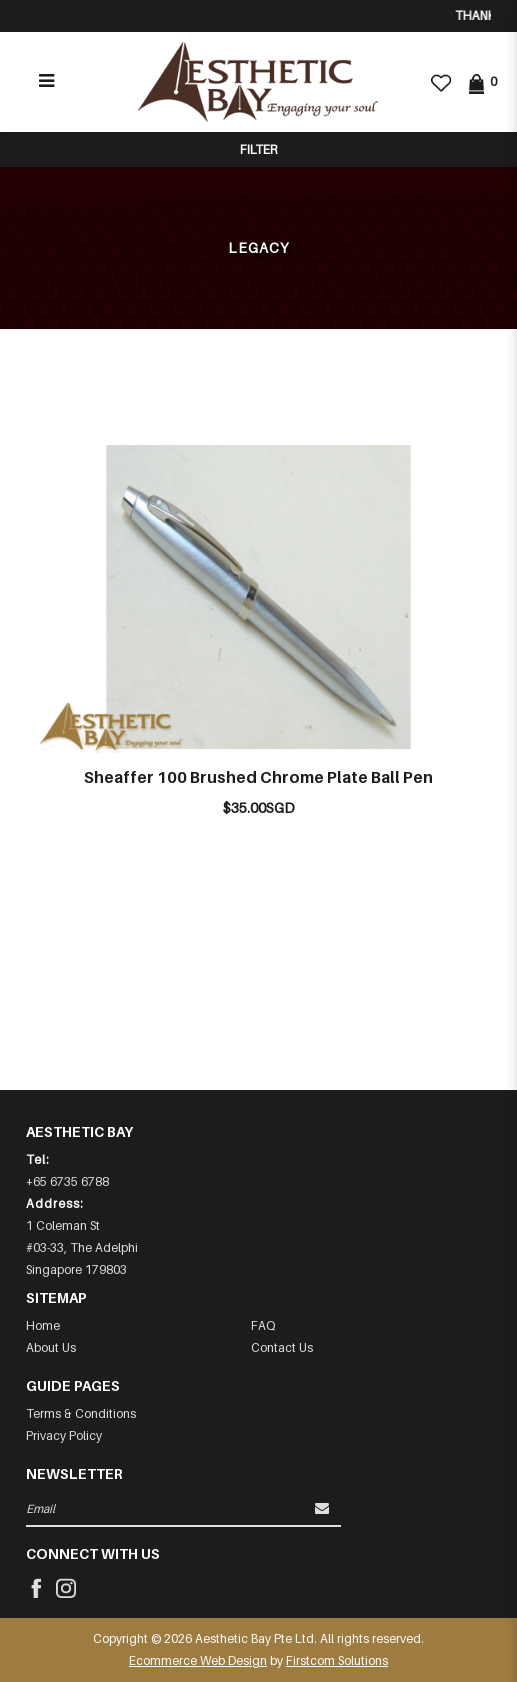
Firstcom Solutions (337, 1660)
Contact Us (282, 1347)
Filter (258, 149)
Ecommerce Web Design (198, 1660)
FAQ (263, 1325)
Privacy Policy (64, 1435)
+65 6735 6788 (67, 1181)
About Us (51, 1347)
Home (43, 1325)
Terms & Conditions (81, 1413)
